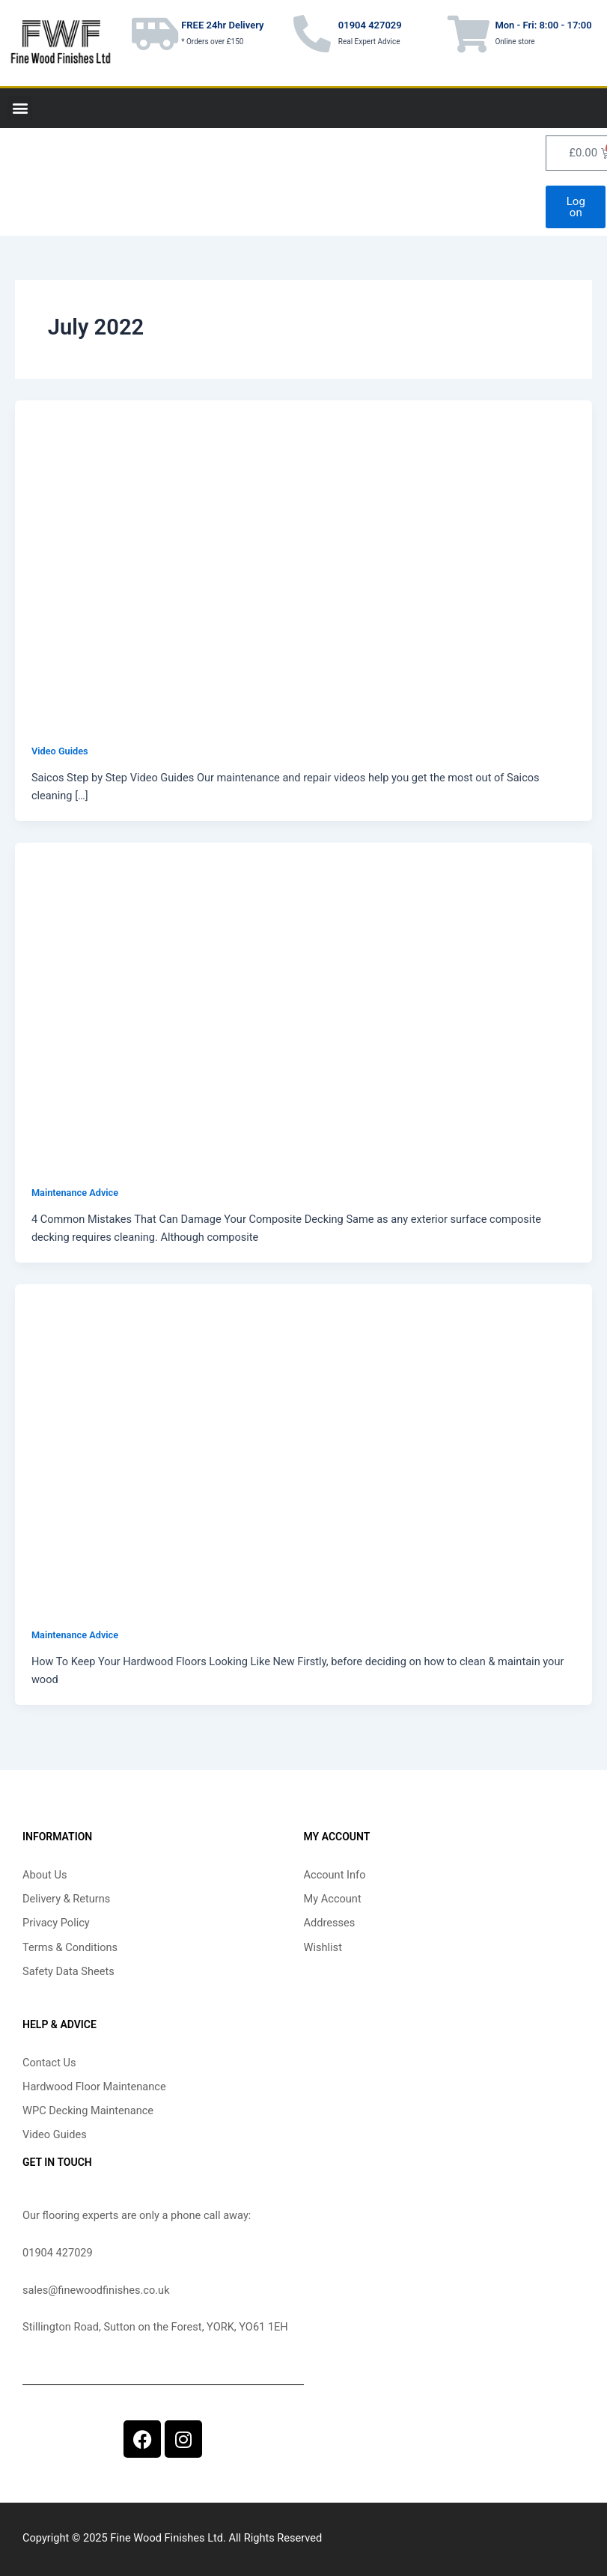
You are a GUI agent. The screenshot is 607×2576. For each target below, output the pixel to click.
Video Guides (59, 751)
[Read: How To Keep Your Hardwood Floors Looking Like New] (303, 1446)
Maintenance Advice (74, 1193)
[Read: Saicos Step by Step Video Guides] (303, 562)
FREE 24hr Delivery (222, 25)
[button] (19, 108)
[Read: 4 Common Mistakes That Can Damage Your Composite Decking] (303, 1004)
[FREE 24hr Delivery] (155, 33)
